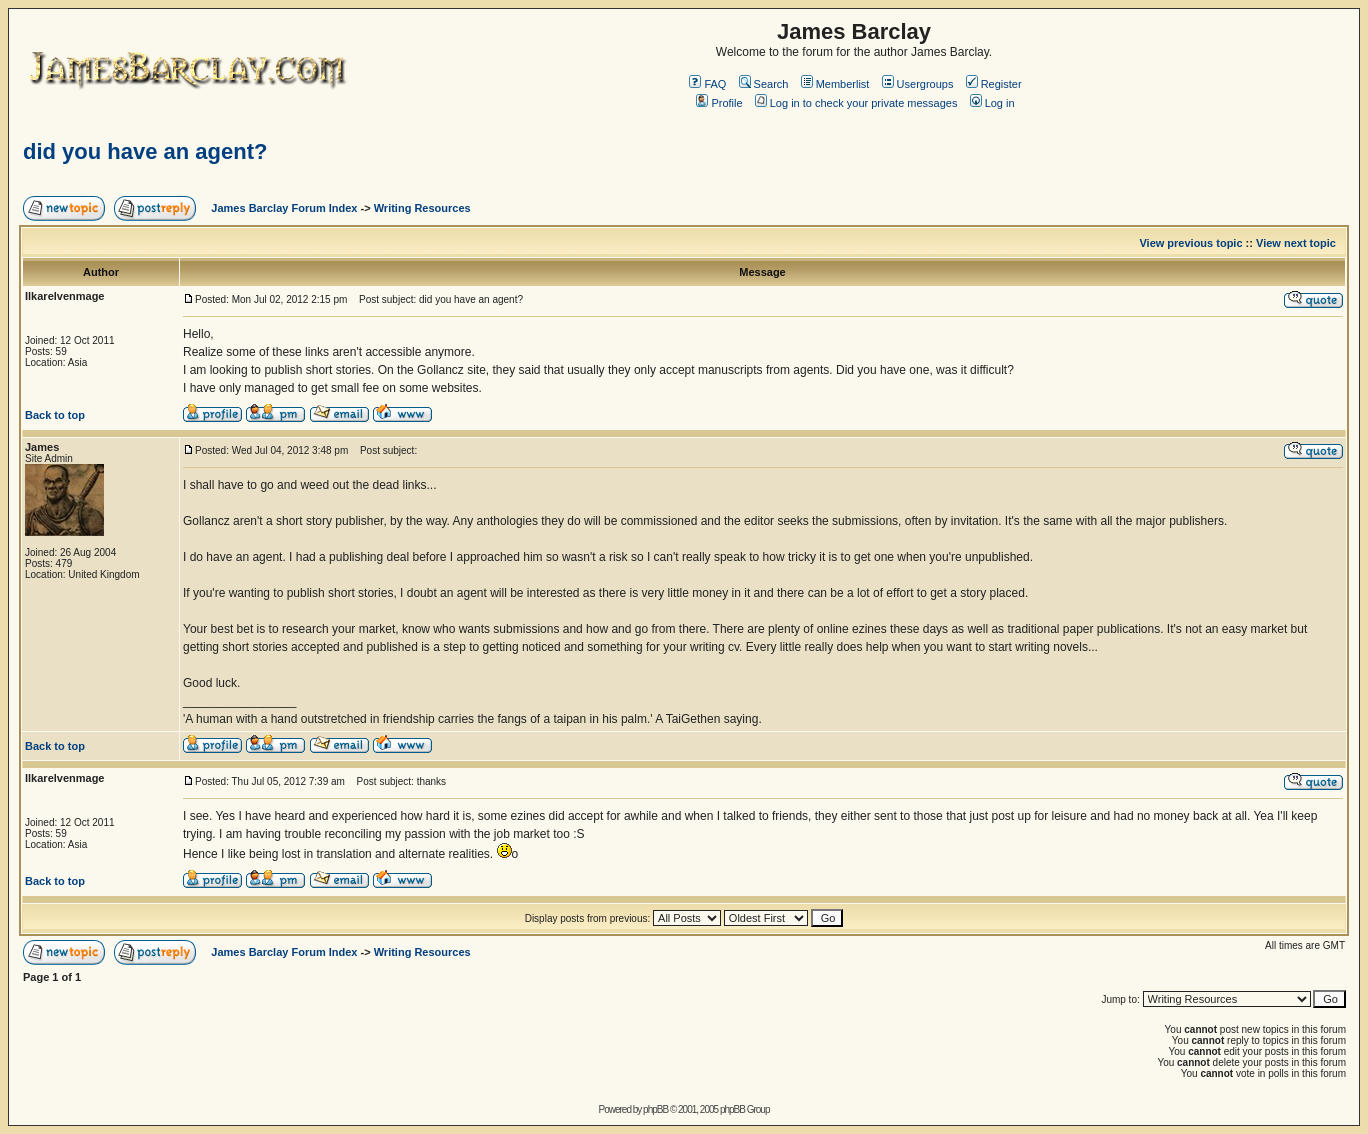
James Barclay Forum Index (284, 208)
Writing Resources (422, 208)
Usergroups (918, 84)
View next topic (1296, 243)
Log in (992, 103)
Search (764, 84)
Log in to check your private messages (856, 103)
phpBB (655, 1109)
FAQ (707, 84)
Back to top (55, 415)
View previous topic (1190, 243)
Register (994, 84)
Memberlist (835, 84)
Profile (719, 103)
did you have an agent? (145, 151)
